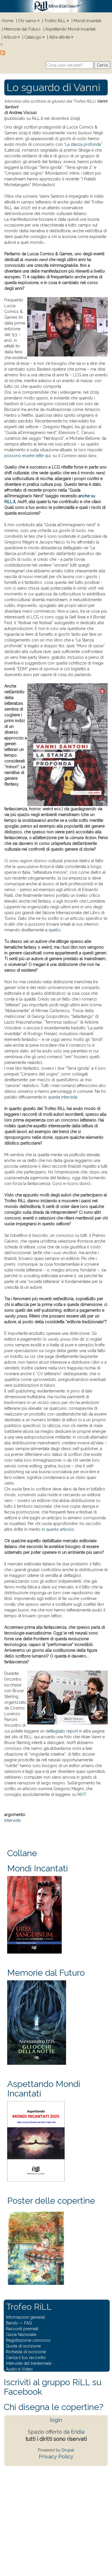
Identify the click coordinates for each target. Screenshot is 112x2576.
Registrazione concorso (28, 2340)
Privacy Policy (56, 2457)
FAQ (28, 2323)
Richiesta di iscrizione (26, 2351)
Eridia (77, 2432)
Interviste (12, 1820)
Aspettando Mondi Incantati (70, 29)
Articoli (10, 37)
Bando (12, 2323)
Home (7, 20)
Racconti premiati (22, 2328)
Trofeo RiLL (55, 20)
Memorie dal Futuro (22, 29)
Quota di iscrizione (23, 2346)
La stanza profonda (83, 144)
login (56, 2420)
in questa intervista (60, 1097)
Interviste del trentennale (28, 2363)
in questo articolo (58, 1529)
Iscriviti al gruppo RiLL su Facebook (52, 2387)
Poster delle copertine (51, 2201)
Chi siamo (27, 20)
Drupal (68, 2450)
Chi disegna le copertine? (53, 2407)
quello (55, 930)
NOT (82, 1794)
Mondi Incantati (87, 20)
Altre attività (59, 37)
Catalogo (32, 37)
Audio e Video (19, 2369)
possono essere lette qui (27, 455)
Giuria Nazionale (21, 2334)
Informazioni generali (25, 2317)
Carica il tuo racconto (26, 2357)
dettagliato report (62, 1731)
